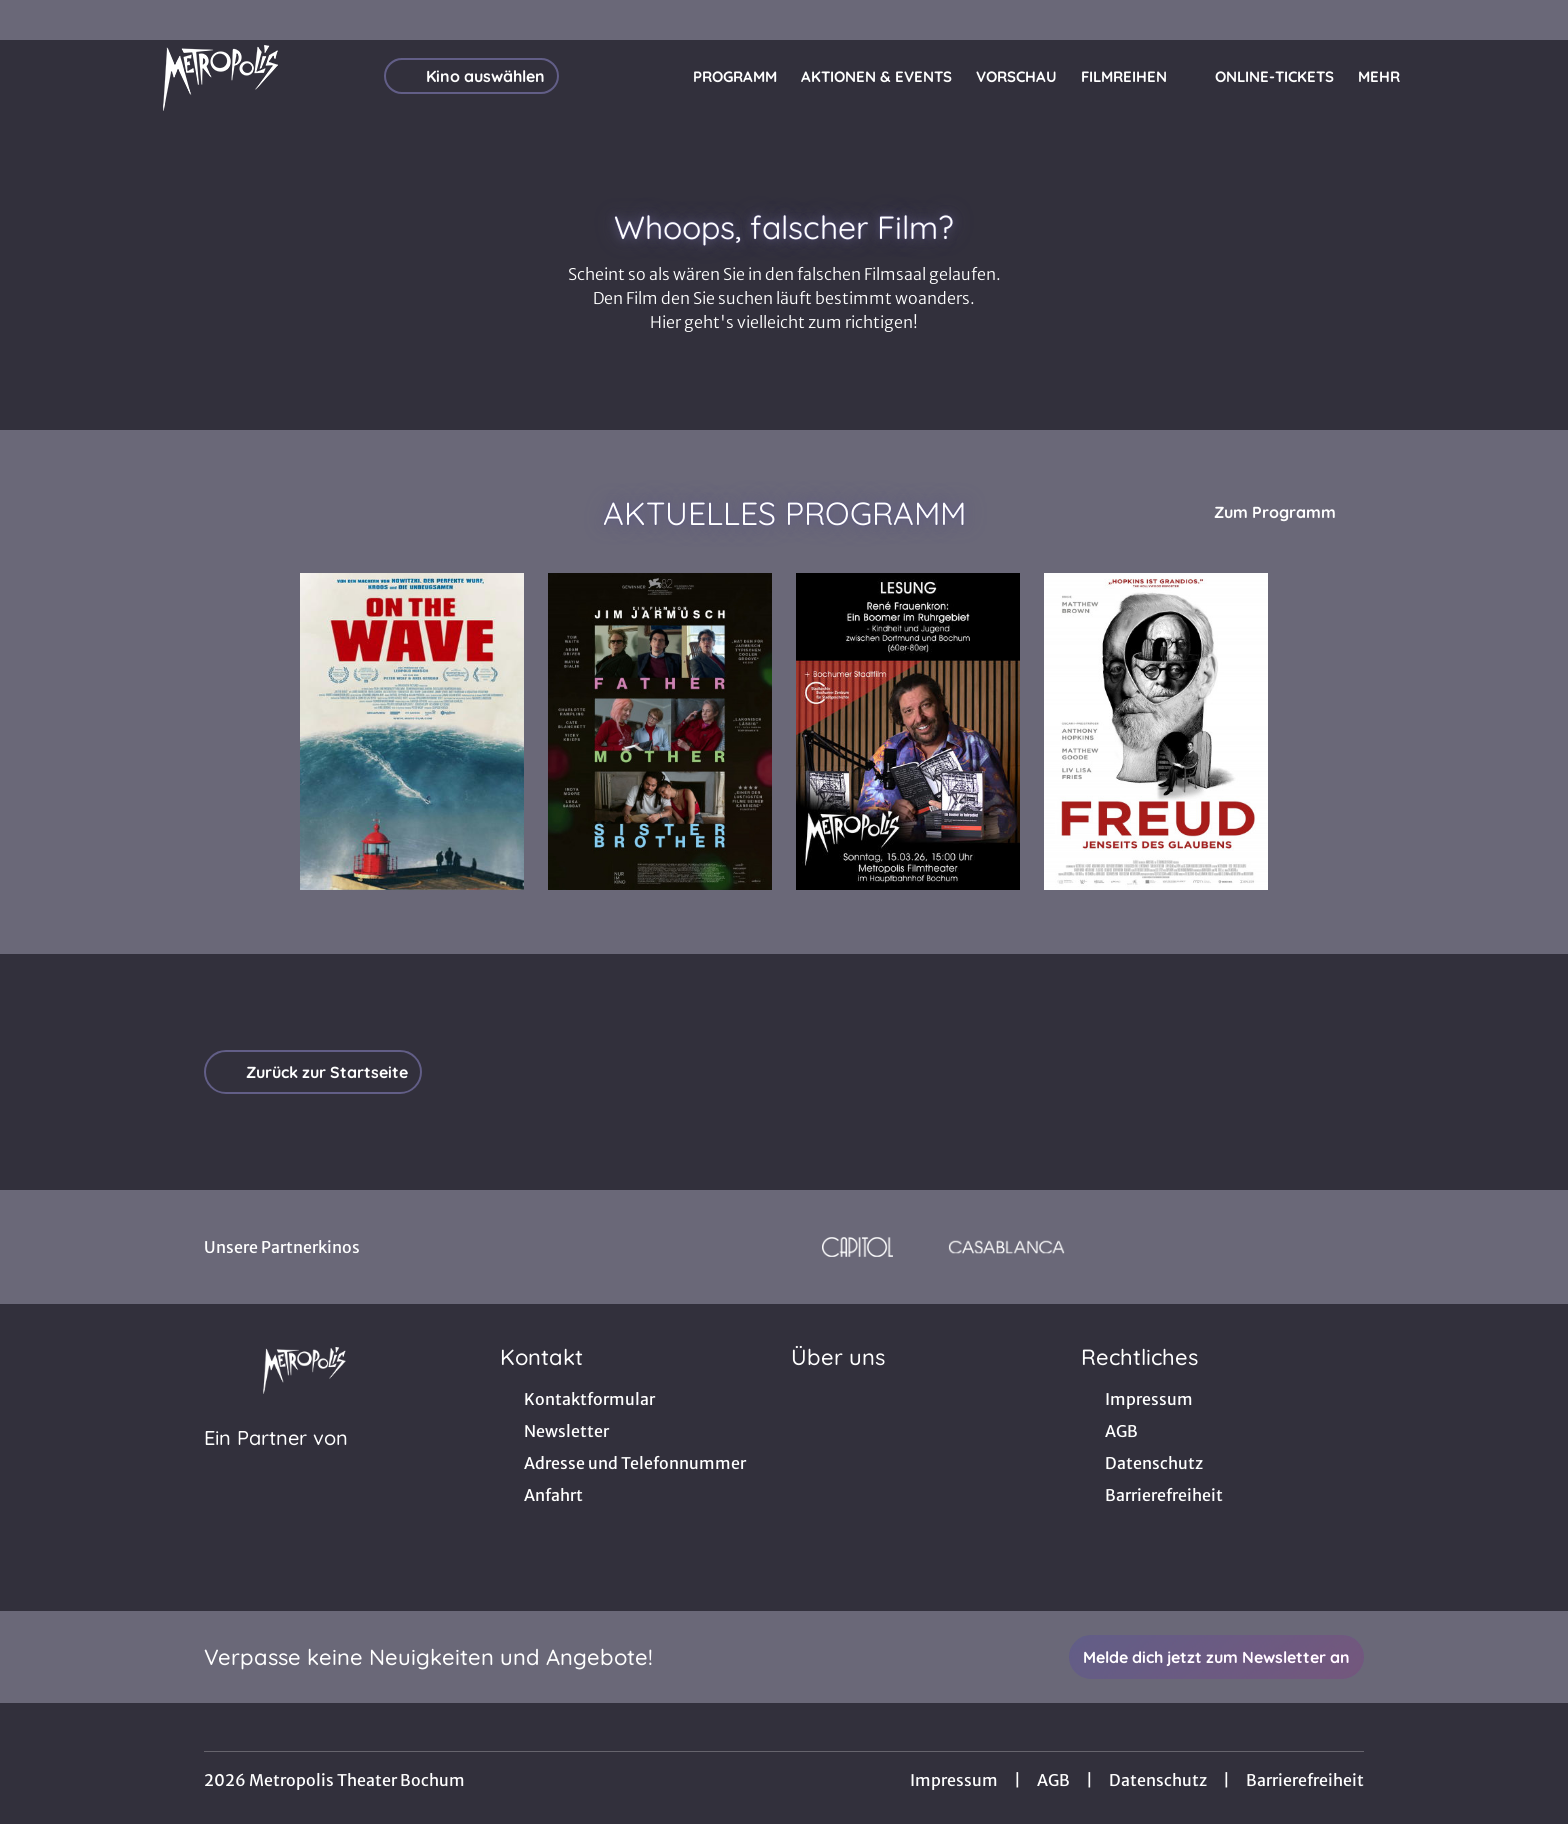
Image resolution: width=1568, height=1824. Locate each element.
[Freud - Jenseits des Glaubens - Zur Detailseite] (1156, 731)
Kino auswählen (471, 76)
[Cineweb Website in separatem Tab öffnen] (276, 1463)
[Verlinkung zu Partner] (857, 1247)
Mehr (1391, 77)
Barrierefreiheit (1305, 1780)
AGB (1053, 1780)
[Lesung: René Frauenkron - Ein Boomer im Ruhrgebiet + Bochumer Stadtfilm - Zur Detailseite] (908, 731)
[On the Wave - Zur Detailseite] (412, 731)
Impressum (954, 1780)
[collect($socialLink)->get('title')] (36, 20)
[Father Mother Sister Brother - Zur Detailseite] (660, 731)
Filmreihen (1136, 77)
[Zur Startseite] (220, 76)
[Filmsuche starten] (1468, 76)
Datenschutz (1158, 1780)
